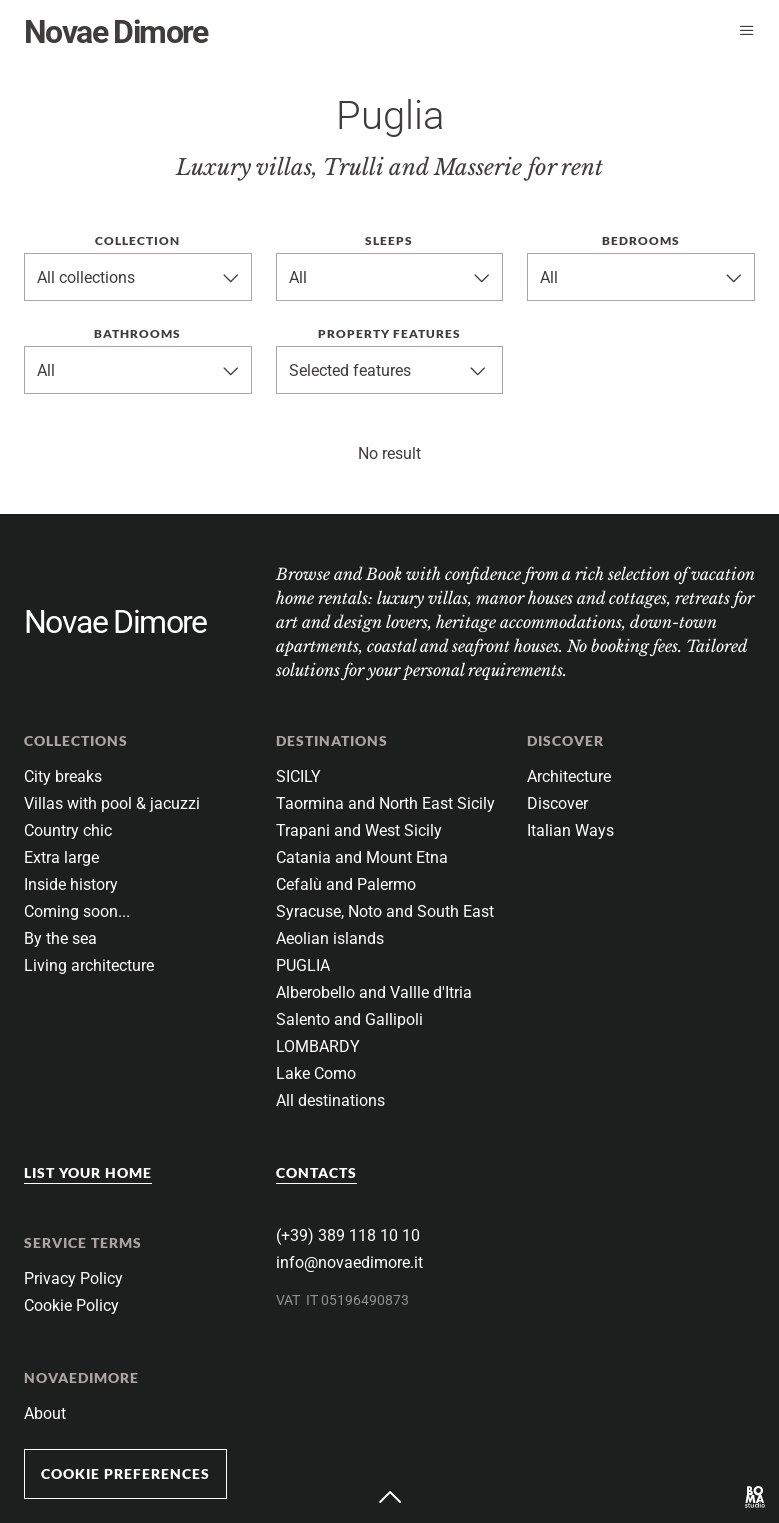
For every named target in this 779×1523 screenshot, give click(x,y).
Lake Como (316, 1073)
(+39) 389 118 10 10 (348, 1235)
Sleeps (389, 240)
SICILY (298, 776)
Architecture (569, 776)
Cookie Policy (71, 1305)
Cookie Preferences (125, 1473)
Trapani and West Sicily (359, 830)
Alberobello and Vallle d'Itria (374, 992)
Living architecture (89, 965)
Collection (137, 240)
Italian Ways (570, 830)
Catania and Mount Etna (362, 857)
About (45, 1413)
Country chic (68, 830)
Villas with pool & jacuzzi (112, 803)
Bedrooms (641, 240)
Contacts (316, 1172)
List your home (88, 1172)
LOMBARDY (318, 1046)
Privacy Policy (73, 1278)
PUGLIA (303, 965)
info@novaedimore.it (349, 1262)
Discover (557, 803)
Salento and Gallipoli (349, 1019)
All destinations (330, 1100)
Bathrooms (137, 333)
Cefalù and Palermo (346, 884)
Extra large (61, 857)
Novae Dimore (116, 32)
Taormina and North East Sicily (385, 803)
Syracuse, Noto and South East (385, 911)
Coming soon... (77, 911)
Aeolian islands (330, 938)
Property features (389, 333)
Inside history (71, 884)
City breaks (63, 776)
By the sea (60, 938)
